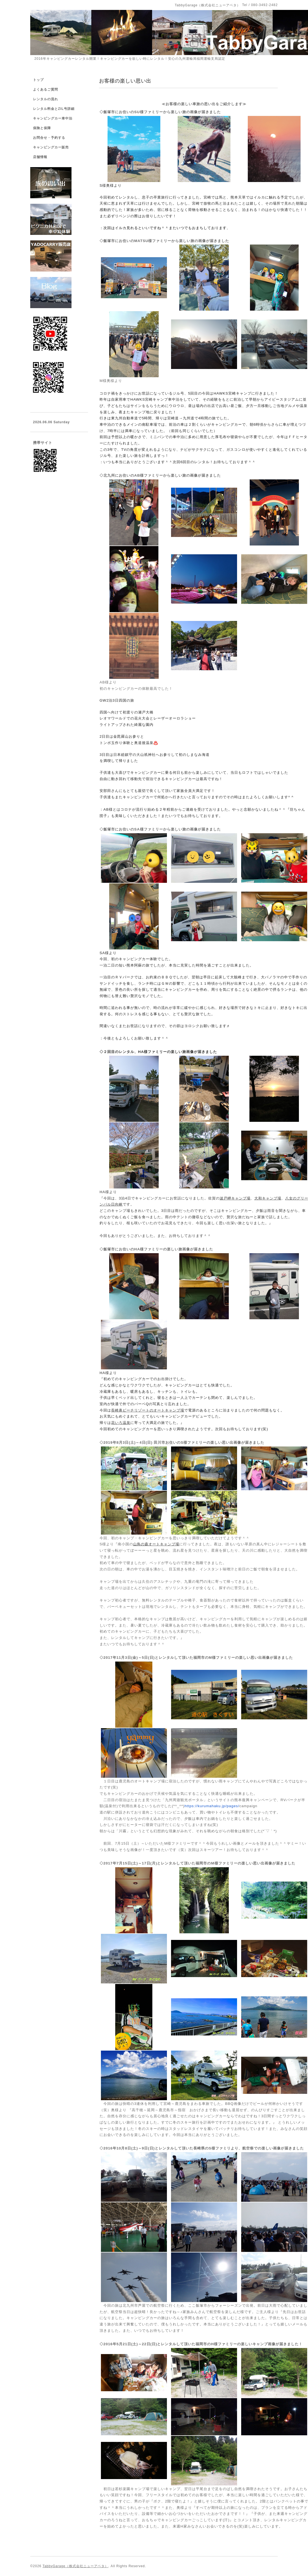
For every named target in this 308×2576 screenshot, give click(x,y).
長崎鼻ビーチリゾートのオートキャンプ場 (147, 1410)
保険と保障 (42, 128)
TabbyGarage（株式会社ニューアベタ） (75, 2566)
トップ (38, 80)
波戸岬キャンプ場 (235, 1198)
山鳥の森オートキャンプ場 (156, 1544)
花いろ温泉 (120, 1423)
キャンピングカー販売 (51, 147)
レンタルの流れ (45, 99)
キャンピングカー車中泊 (52, 118)
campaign (221, 1806)
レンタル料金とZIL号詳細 (54, 109)
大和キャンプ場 (267, 1198)
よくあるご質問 (45, 89)
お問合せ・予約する (49, 138)
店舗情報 (40, 157)
